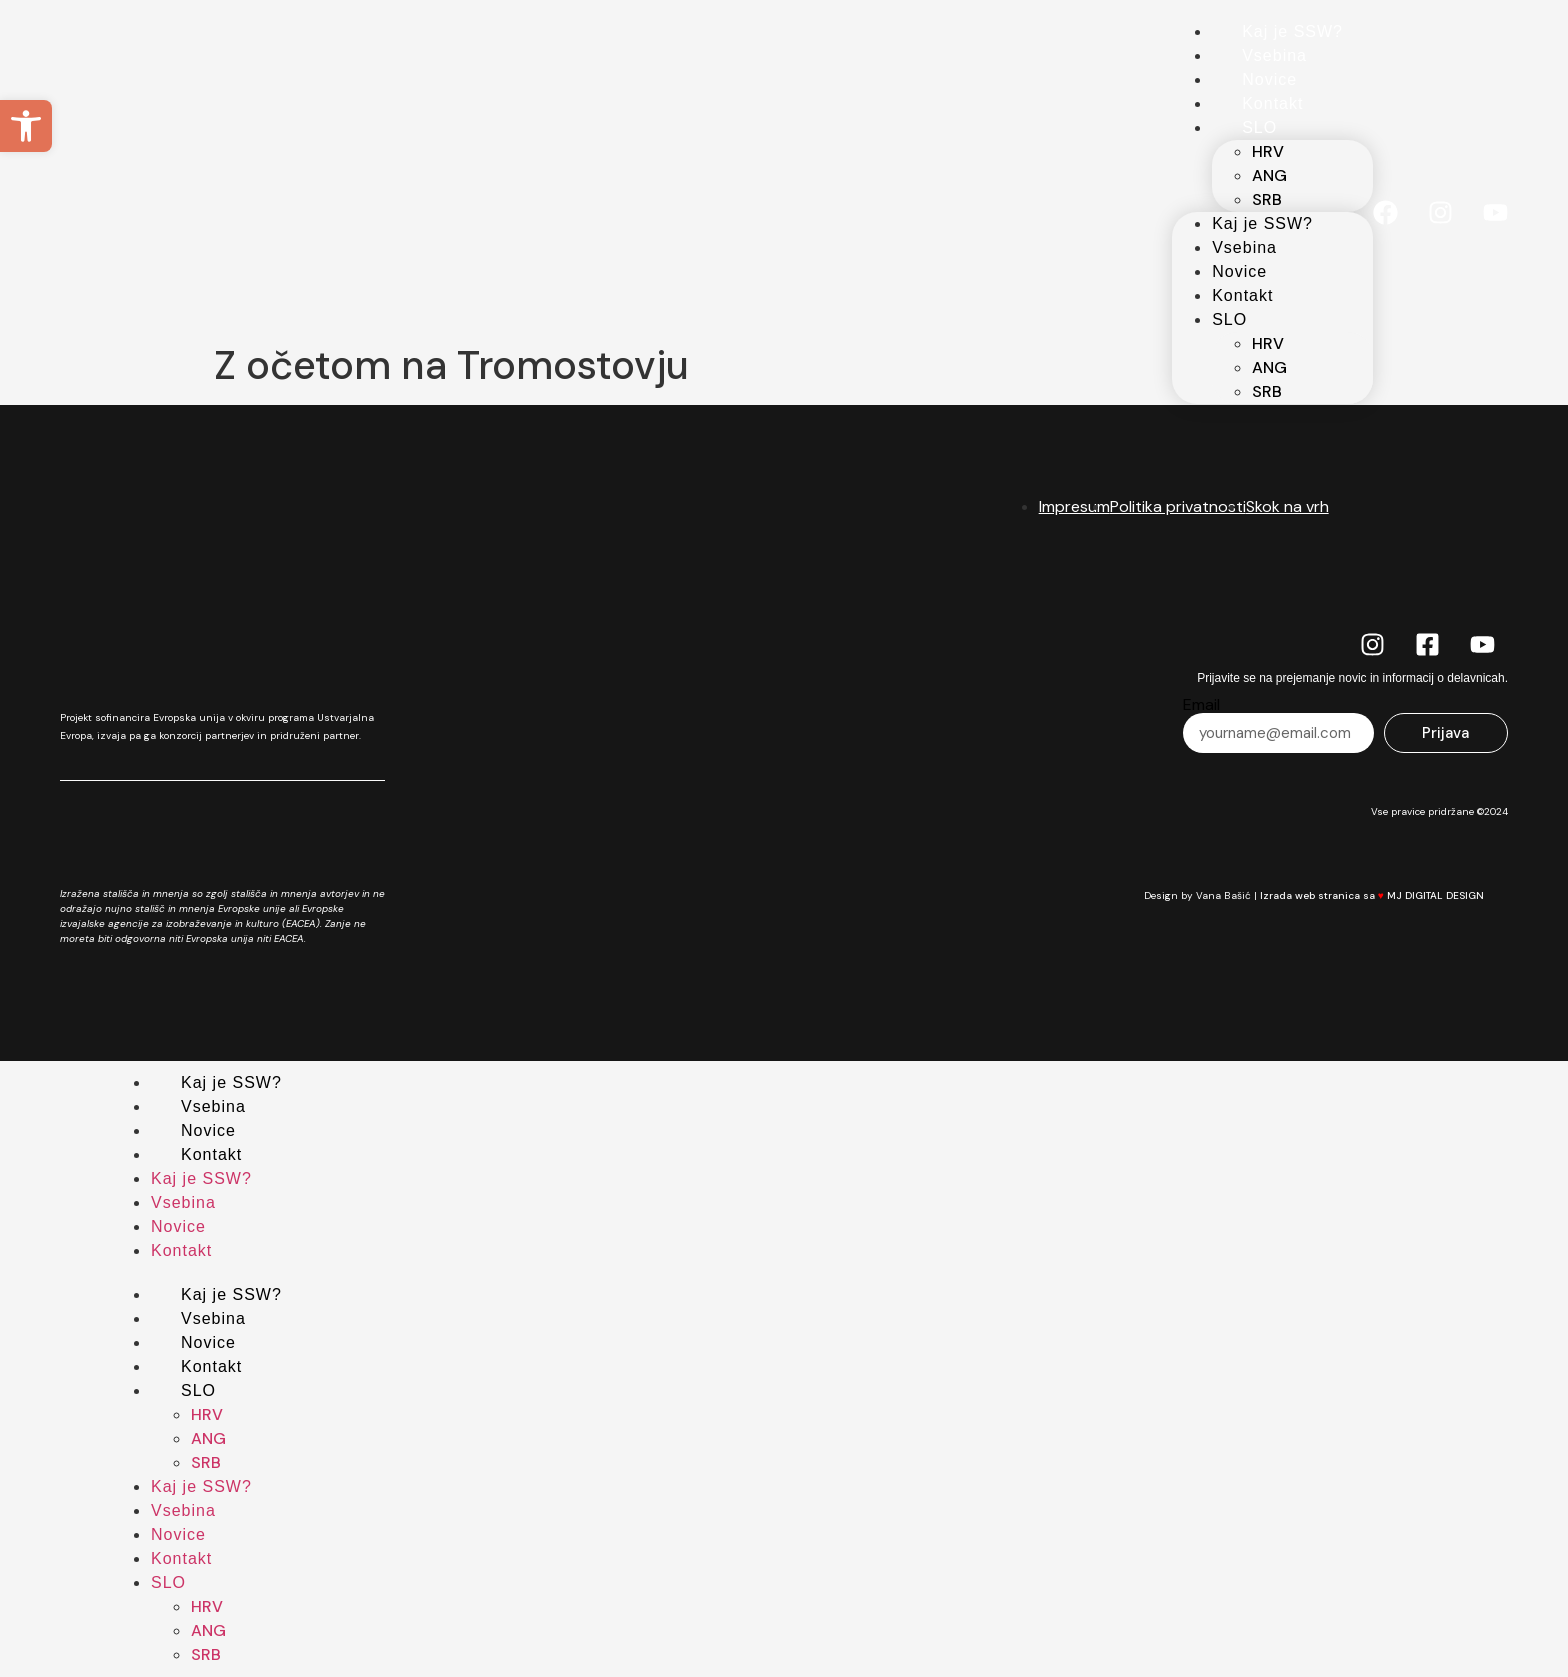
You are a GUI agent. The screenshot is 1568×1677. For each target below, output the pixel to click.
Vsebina (1274, 55)
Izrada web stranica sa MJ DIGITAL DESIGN (1384, 895)
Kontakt (1272, 103)
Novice (1269, 79)
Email (1201, 705)
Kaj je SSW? (1292, 31)
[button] (26, 126)
